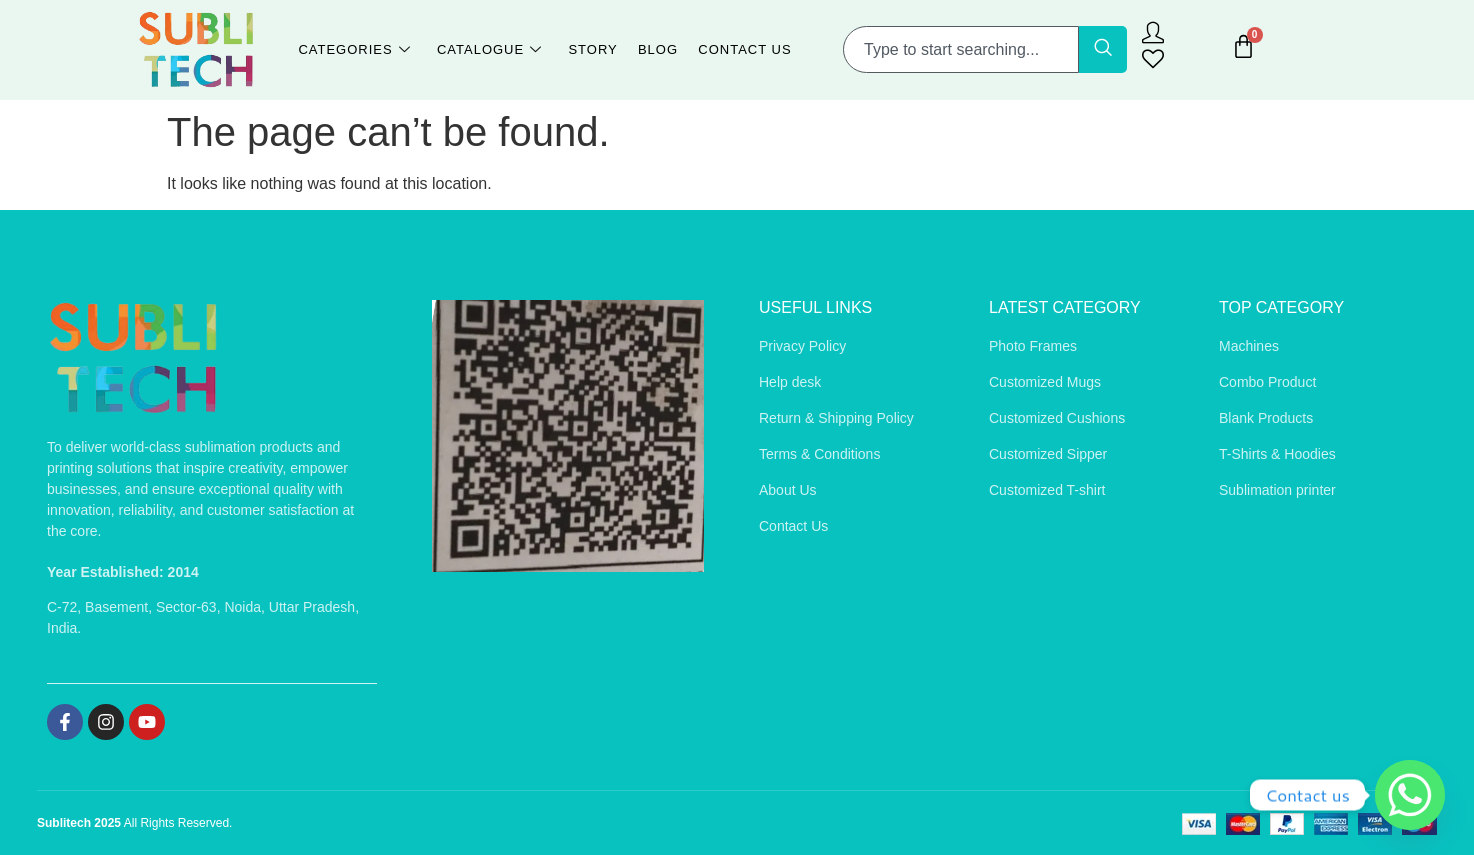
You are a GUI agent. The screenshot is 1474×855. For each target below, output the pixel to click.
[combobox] (961, 49)
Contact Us (744, 49)
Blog (658, 49)
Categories (355, 50)
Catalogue (489, 50)
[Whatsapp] (1410, 795)
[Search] (1103, 49)
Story (592, 49)
